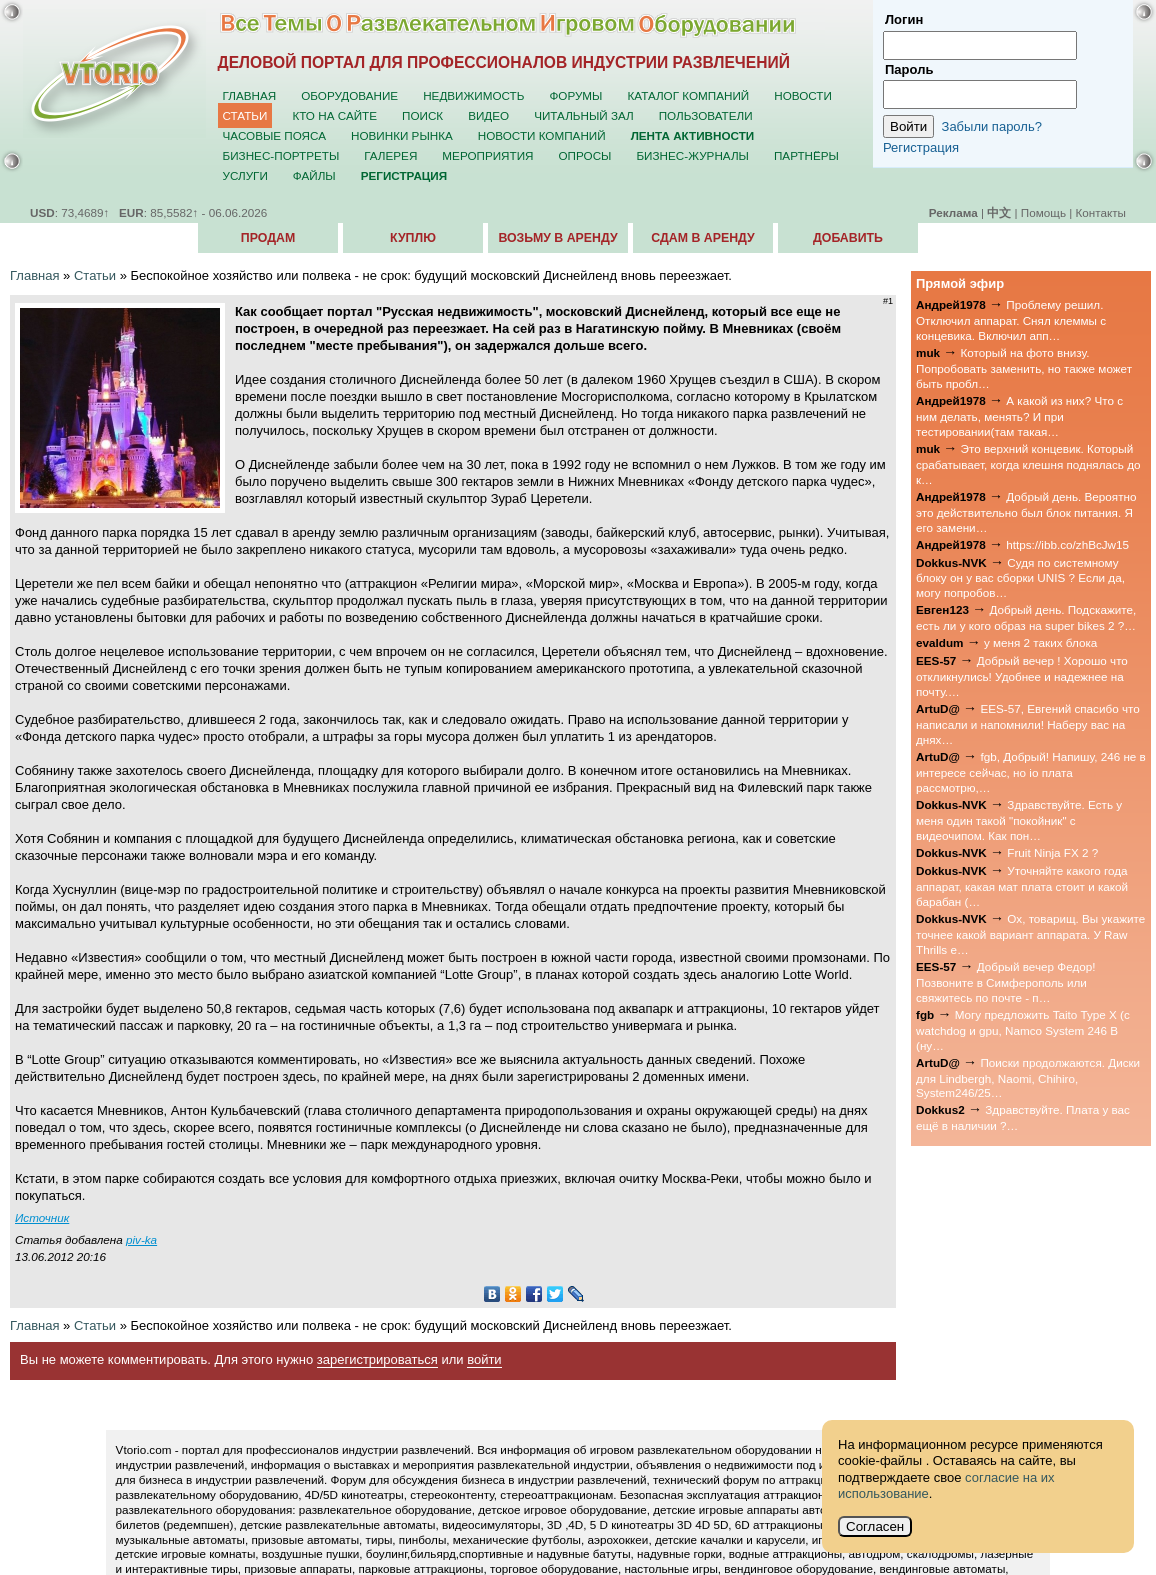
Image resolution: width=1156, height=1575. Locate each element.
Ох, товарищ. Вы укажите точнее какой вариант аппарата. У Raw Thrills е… (1030, 934)
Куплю (413, 238)
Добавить (848, 238)
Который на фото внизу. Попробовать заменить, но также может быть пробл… (1024, 368)
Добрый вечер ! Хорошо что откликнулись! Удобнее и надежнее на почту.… (1022, 676)
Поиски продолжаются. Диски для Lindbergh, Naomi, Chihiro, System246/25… (1028, 1078)
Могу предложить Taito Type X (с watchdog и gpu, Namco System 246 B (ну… (1023, 1030)
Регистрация (921, 147)
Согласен (875, 1526)
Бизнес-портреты (281, 155)
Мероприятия (487, 155)
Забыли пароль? (992, 126)
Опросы (585, 155)
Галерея (390, 155)
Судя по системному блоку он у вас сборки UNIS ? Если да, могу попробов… (1020, 578)
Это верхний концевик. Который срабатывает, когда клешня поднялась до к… (1028, 464)
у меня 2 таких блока (1040, 642)
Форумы (575, 95)
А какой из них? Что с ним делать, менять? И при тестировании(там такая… (1019, 416)
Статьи (245, 115)
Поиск (422, 115)
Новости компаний (542, 135)
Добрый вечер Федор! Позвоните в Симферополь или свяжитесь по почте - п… (1005, 982)
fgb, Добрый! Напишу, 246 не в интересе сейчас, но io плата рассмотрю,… (1031, 772)
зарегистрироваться (377, 1359)
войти (484, 1359)
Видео (488, 115)
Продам (268, 238)
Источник (42, 1217)
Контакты (1101, 212)
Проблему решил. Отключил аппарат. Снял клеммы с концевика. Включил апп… (1011, 320)
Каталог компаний (688, 95)
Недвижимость (473, 95)
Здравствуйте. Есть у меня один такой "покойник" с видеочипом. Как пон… (1019, 820)
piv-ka (141, 1239)
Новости (803, 95)
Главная (250, 95)
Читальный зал (584, 115)
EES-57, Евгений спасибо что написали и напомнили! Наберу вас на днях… (1028, 724)
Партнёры (806, 155)
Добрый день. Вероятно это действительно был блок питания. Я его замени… (1026, 512)
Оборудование (349, 95)
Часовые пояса (274, 135)
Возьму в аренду (557, 238)
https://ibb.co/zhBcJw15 (1067, 544)
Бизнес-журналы (692, 155)
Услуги (245, 175)
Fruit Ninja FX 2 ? (1052, 852)
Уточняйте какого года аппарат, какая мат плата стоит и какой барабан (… (1022, 886)
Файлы (314, 175)
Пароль (909, 69)
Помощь (1043, 212)
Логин (904, 19)
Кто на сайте (334, 115)
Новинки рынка (402, 135)
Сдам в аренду (702, 238)
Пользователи (706, 115)
